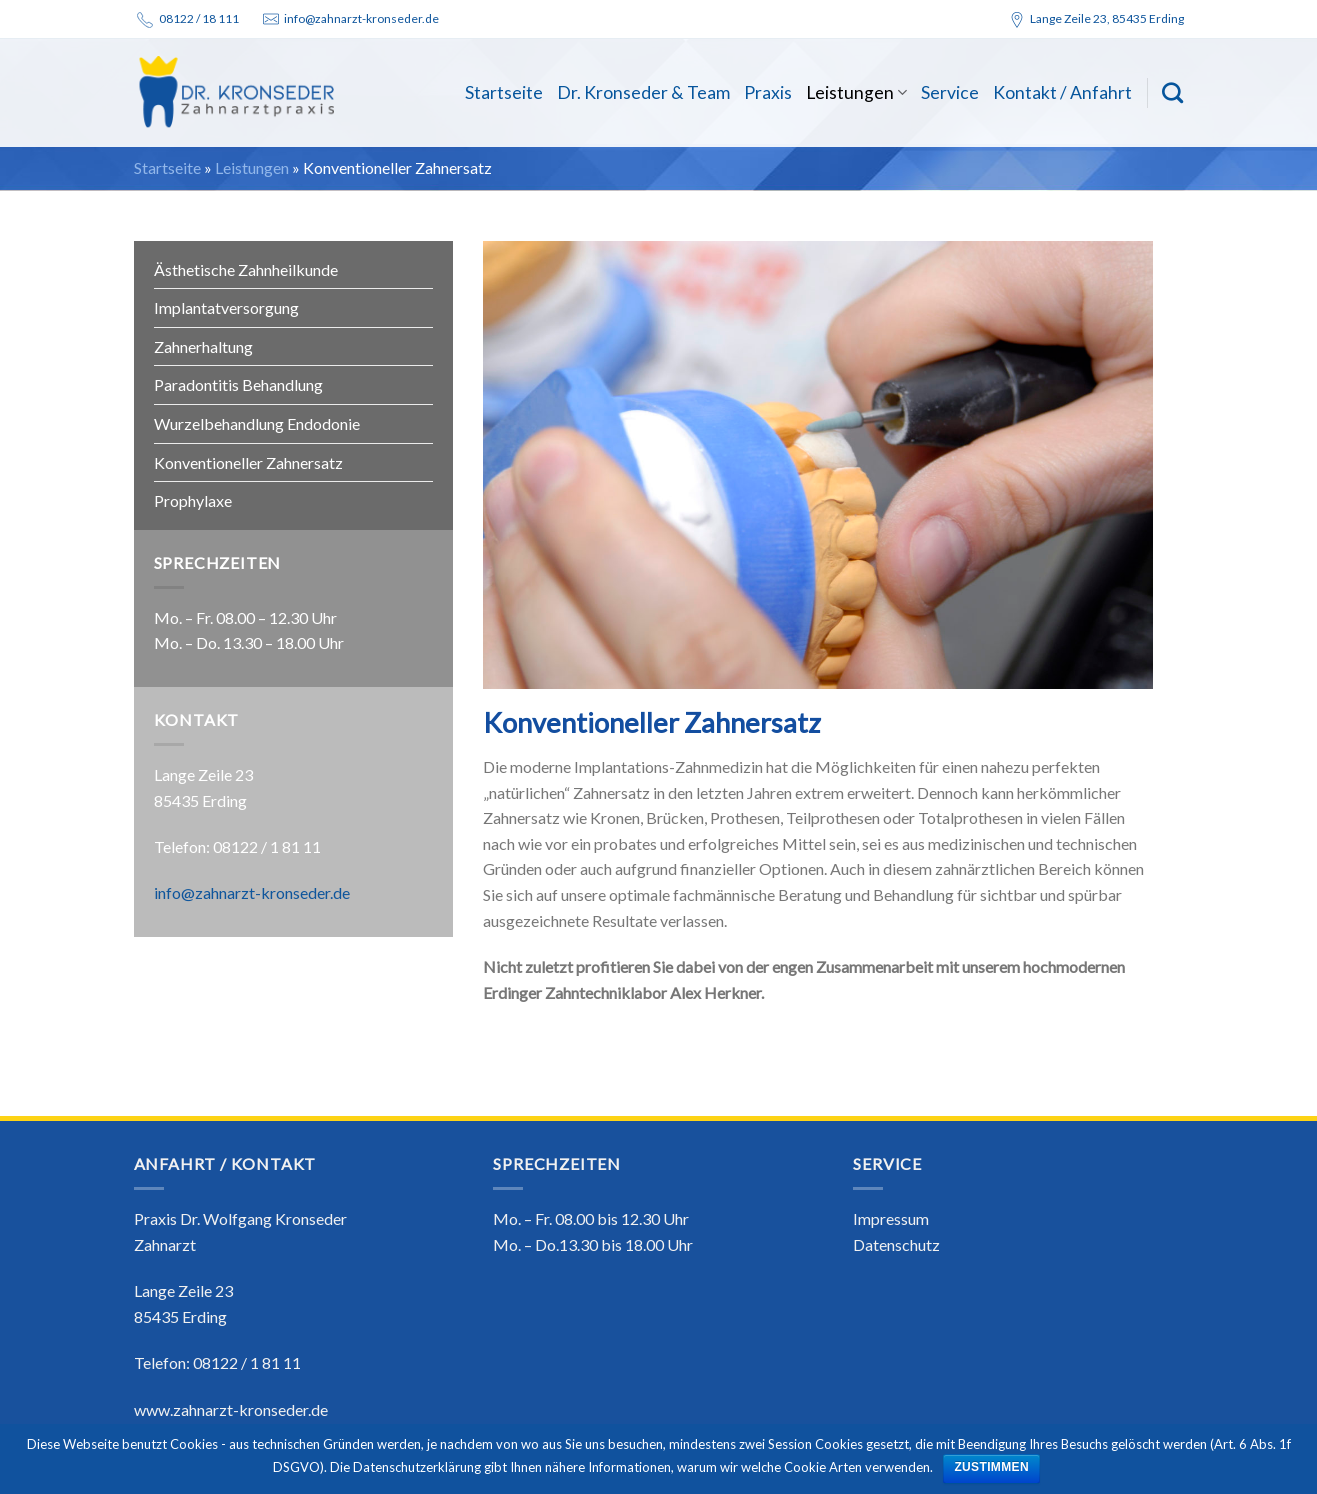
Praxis (768, 92)
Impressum (891, 1218)
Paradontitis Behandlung (238, 384)
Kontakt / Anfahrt (1062, 92)
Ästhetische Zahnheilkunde (246, 269)
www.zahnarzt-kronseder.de (231, 1409)
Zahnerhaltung (203, 346)
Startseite (504, 92)
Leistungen (856, 92)
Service (950, 92)
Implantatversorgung (226, 307)
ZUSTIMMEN (991, 1467)
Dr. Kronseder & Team (643, 92)
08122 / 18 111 (199, 18)
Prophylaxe (193, 500)
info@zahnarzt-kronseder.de (361, 18)
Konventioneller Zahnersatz (248, 462)
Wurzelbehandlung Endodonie (257, 423)
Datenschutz (896, 1244)
